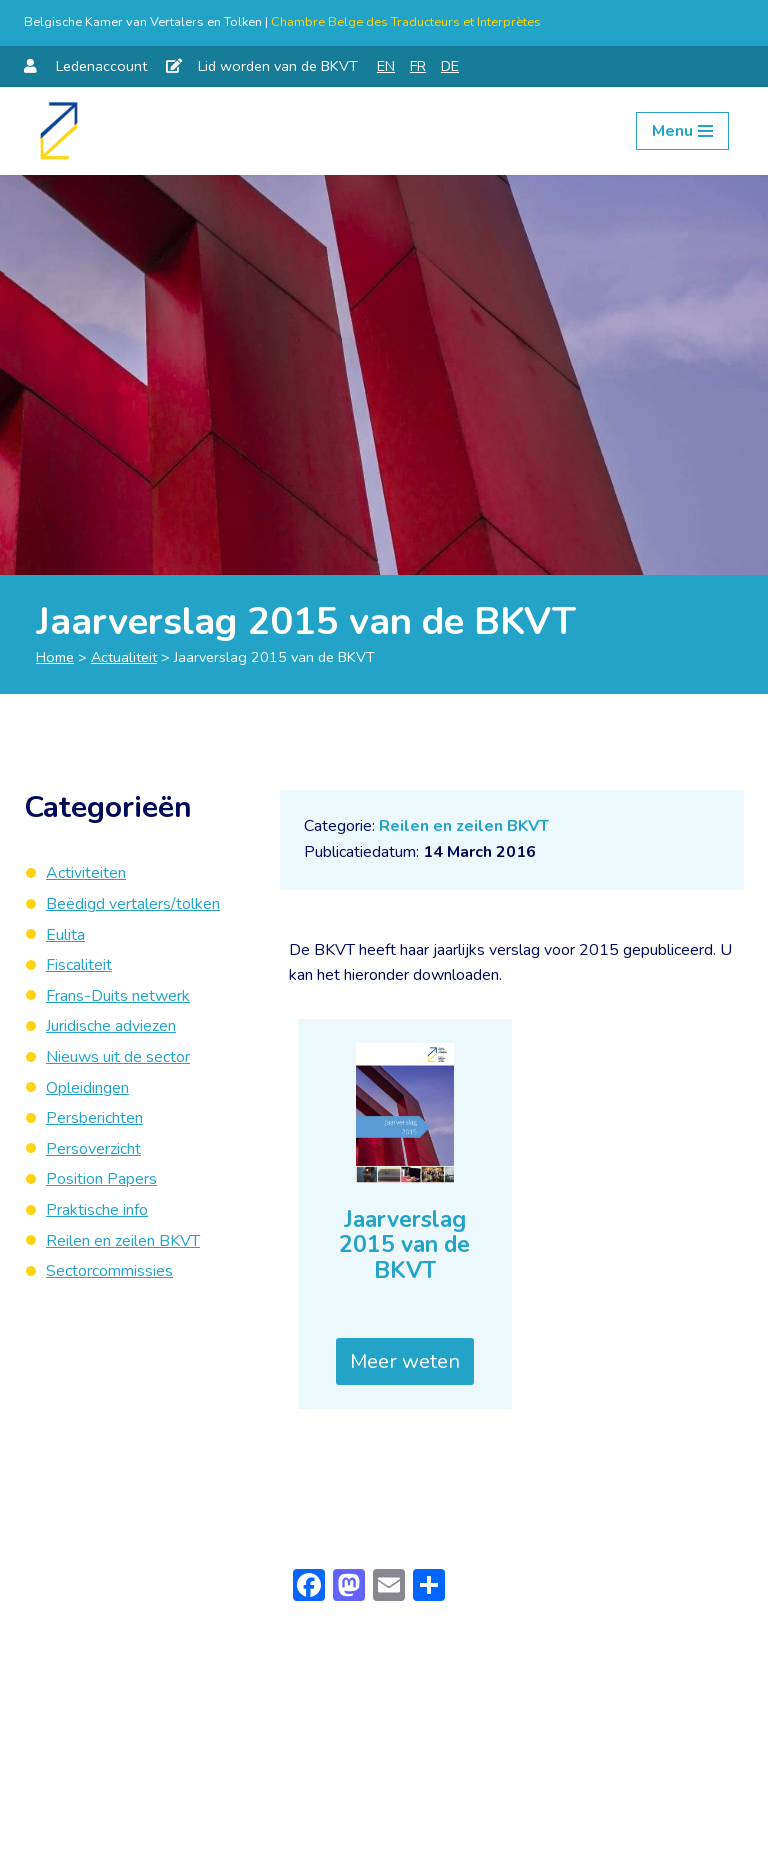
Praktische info (97, 1210)
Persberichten (94, 1118)
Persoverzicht (93, 1149)
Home (55, 657)
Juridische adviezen (111, 1026)
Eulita (65, 935)
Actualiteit (124, 657)
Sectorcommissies (109, 1271)
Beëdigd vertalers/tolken (133, 904)
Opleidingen (87, 1088)
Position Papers (101, 1179)
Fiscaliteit (79, 965)
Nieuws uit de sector (118, 1057)
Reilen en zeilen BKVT (464, 826)
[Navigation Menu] (682, 131)
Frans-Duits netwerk (118, 996)
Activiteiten (86, 873)
